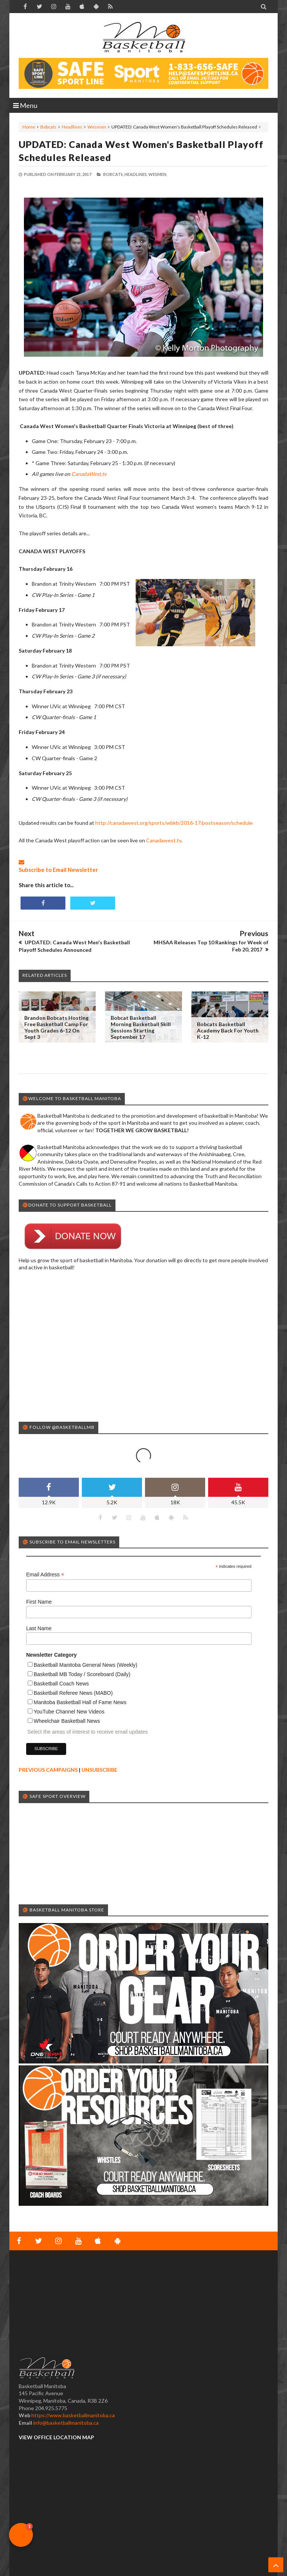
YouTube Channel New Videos (69, 1712)
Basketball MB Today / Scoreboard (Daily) (82, 1674)
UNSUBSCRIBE (99, 1770)
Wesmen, (157, 174)
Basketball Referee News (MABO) (73, 1693)
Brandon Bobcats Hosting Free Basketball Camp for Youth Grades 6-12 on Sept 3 (56, 1027)
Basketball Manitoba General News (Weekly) (86, 1665)
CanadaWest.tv (89, 474)
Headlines (72, 127)
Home (28, 127)
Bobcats (48, 127)
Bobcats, (113, 174)
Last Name (39, 1628)
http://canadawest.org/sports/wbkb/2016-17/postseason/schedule (174, 823)
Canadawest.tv (163, 840)
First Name (39, 1602)
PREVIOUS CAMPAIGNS (48, 1770)
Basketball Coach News (61, 1684)
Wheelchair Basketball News (67, 1721)
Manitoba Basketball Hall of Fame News (80, 1702)
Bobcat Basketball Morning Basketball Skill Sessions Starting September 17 (141, 1027)
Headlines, (136, 174)
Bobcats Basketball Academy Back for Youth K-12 (228, 1030)
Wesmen (96, 127)
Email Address (45, 1574)
